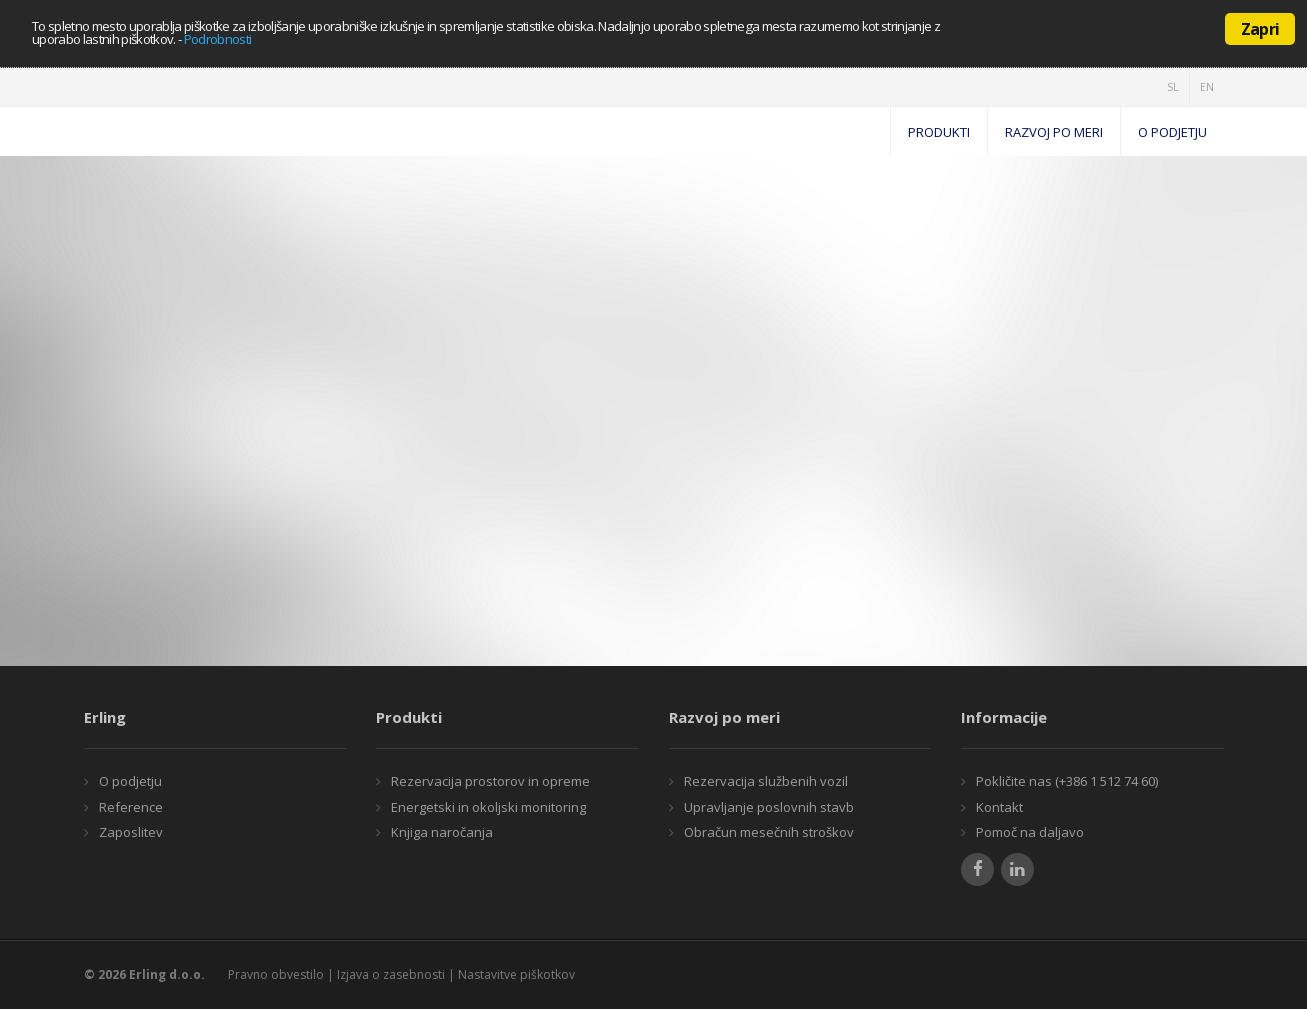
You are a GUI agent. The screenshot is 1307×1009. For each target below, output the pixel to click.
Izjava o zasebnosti (391, 974)
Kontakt (998, 807)
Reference (129, 807)
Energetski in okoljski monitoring (487, 807)
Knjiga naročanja (440, 832)
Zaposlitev (129, 832)
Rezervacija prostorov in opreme (489, 781)
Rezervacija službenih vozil (764, 781)
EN (1207, 86)
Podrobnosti (218, 39)
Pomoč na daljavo (1028, 832)
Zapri (1260, 29)
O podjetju (129, 781)
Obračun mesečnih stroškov (767, 832)
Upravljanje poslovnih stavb (767, 807)
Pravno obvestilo (276, 974)
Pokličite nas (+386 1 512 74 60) (1065, 781)
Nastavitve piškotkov (516, 974)
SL (1173, 86)
